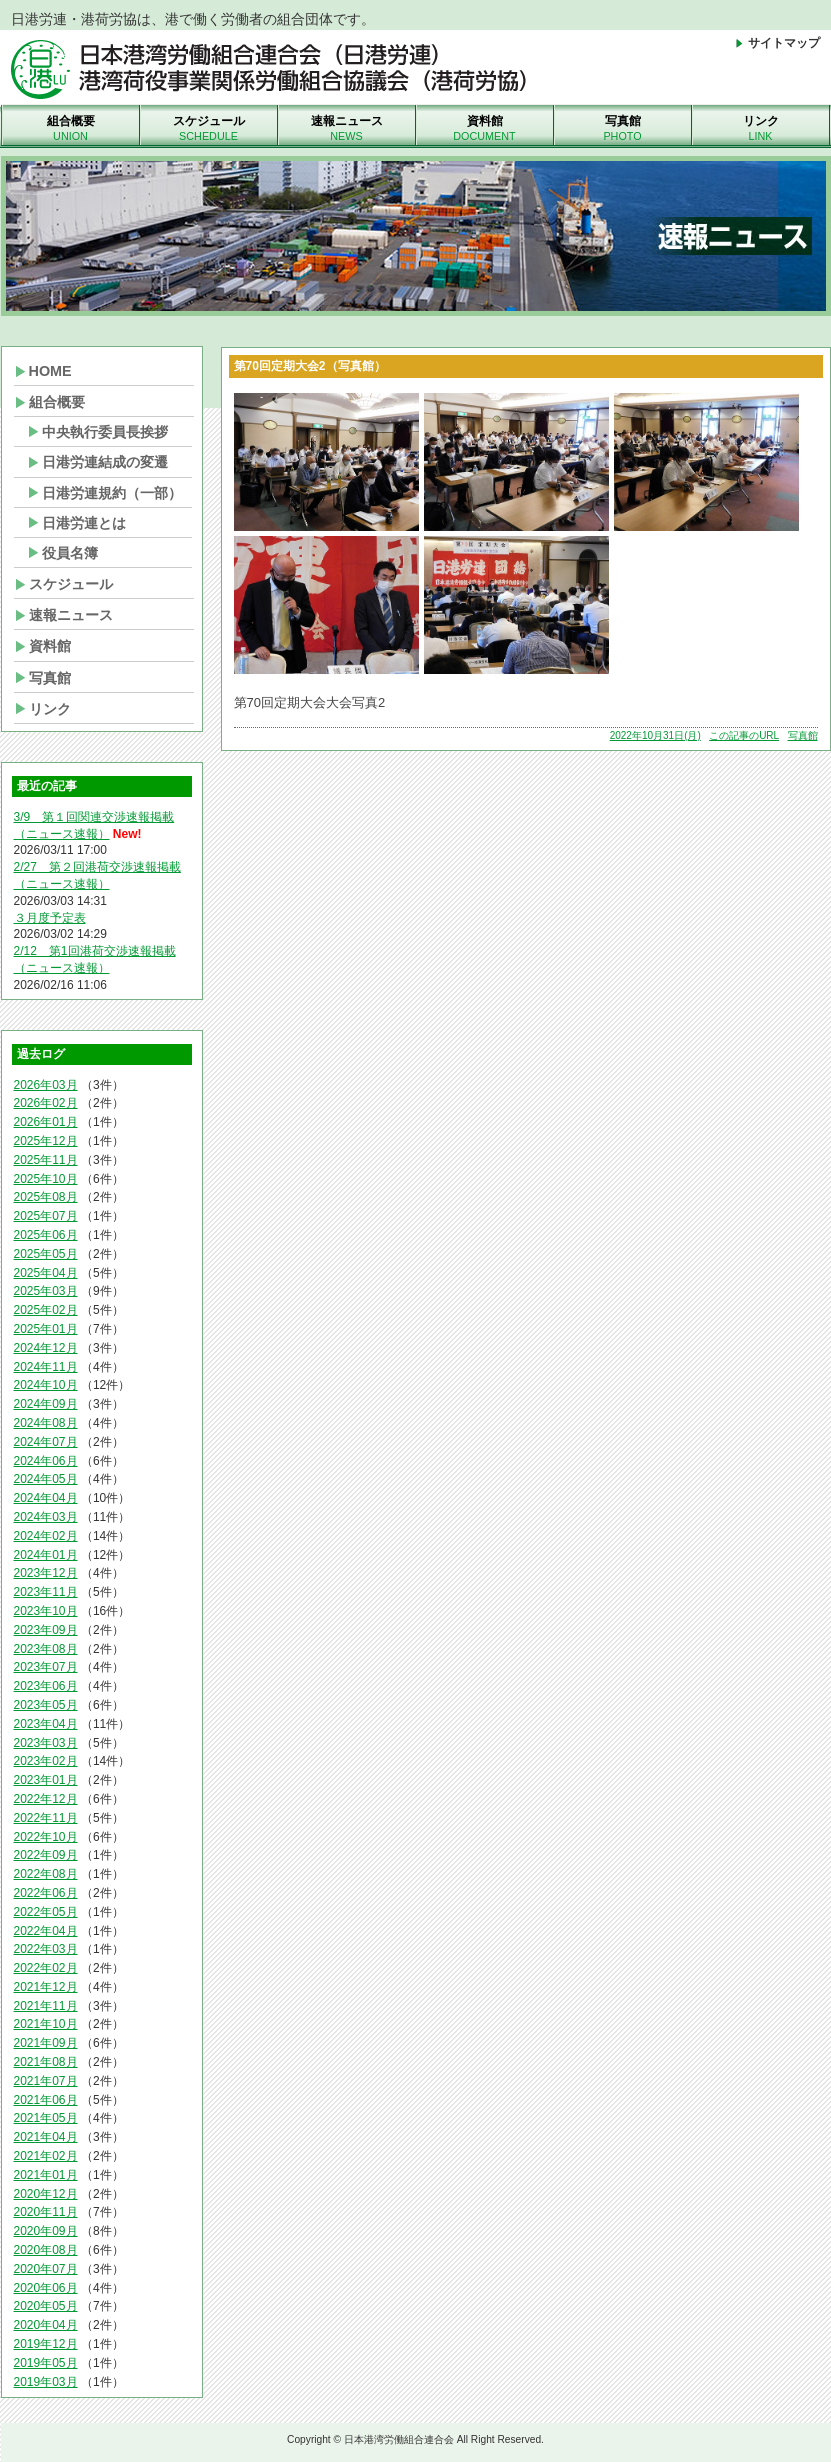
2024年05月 (46, 1479)
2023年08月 (46, 1649)
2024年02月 (46, 1536)
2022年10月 (46, 1837)
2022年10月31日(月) (655, 735)
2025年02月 (46, 1310)
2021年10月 (46, 2024)
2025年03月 (46, 1291)
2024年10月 (46, 1385)
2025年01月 (46, 1329)
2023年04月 (46, 1724)
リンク (761, 129)
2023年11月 (46, 1592)
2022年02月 (46, 1968)
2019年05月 (46, 2363)
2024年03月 (46, 1517)
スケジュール (209, 129)
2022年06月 (46, 1893)
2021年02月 (46, 2156)
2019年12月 (46, 2344)
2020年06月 (46, 2288)
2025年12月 (46, 1141)
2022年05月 (46, 1912)
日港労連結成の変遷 (105, 462)
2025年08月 (46, 1197)
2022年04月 (46, 1931)
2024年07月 (46, 1442)
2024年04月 (46, 1498)
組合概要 (71, 129)
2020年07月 (46, 2269)
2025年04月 (46, 1273)
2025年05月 (46, 1254)
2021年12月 (46, 1987)
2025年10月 (46, 1179)
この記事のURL (744, 735)
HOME (50, 371)
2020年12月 (46, 2194)
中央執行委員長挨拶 (105, 432)
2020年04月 (46, 2325)
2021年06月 (46, 2100)
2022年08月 (46, 1874)
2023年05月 (46, 1705)
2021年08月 (46, 2062)
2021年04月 (46, 2137)
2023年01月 (46, 1780)
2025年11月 (46, 1160)
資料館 (485, 129)
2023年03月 (46, 1743)
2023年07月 (46, 1667)
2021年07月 (46, 2081)
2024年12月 (46, 1348)
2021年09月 (46, 2043)
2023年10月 (46, 1611)
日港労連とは (84, 523)
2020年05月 (46, 2306)
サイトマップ (776, 43)
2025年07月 (46, 1216)
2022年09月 (46, 1855)
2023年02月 (46, 1761)
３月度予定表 (50, 918)
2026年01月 (46, 1122)
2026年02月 (46, 1103)
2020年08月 (46, 2250)
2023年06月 (46, 1686)
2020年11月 (46, 2212)
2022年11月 (46, 1818)
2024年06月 (46, 1461)
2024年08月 (46, 1423)
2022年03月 (46, 1949)
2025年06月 (46, 1235)
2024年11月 (46, 1367)
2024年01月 (46, 1555)
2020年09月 (46, 2231)
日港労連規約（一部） (112, 493)
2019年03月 (46, 2382)
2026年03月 (46, 1085)
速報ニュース (347, 129)
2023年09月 (46, 1630)
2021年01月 (46, 2175)
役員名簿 (70, 553)
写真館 (623, 129)
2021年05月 (46, 2118)
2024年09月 (46, 1404)
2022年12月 (46, 1799)
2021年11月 (46, 2006)
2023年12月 (46, 1573)
